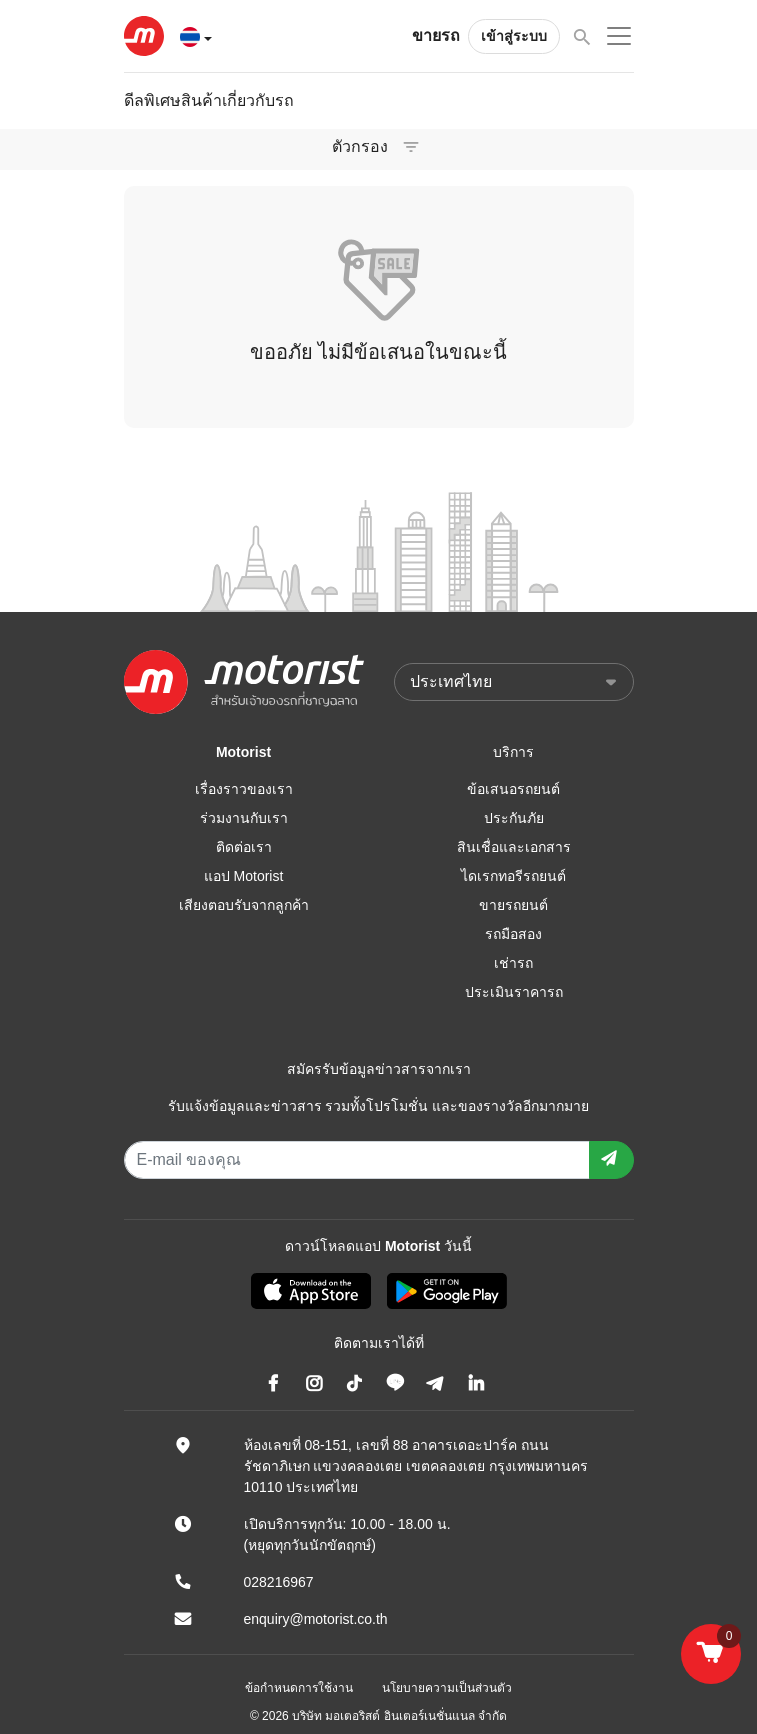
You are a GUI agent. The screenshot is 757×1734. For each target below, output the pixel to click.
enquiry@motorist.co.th (316, 1619)
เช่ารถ (513, 963)
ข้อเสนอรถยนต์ (513, 789)
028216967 (279, 1582)
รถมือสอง (513, 934)
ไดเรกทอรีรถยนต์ (513, 876)
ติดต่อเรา (244, 847)
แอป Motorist (244, 876)
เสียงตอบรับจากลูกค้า (244, 905)
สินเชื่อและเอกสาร (514, 847)
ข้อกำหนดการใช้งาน (299, 1688)
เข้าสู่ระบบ (514, 36)
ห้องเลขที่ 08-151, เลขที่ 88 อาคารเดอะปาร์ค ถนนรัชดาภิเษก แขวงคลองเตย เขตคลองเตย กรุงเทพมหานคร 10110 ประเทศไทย (416, 1466)
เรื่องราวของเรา (244, 789)
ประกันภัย (514, 818)
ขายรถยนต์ (513, 905)
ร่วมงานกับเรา (244, 818)
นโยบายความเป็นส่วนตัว (447, 1688)
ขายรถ (436, 35)
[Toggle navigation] (411, 147)
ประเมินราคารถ (514, 992)
